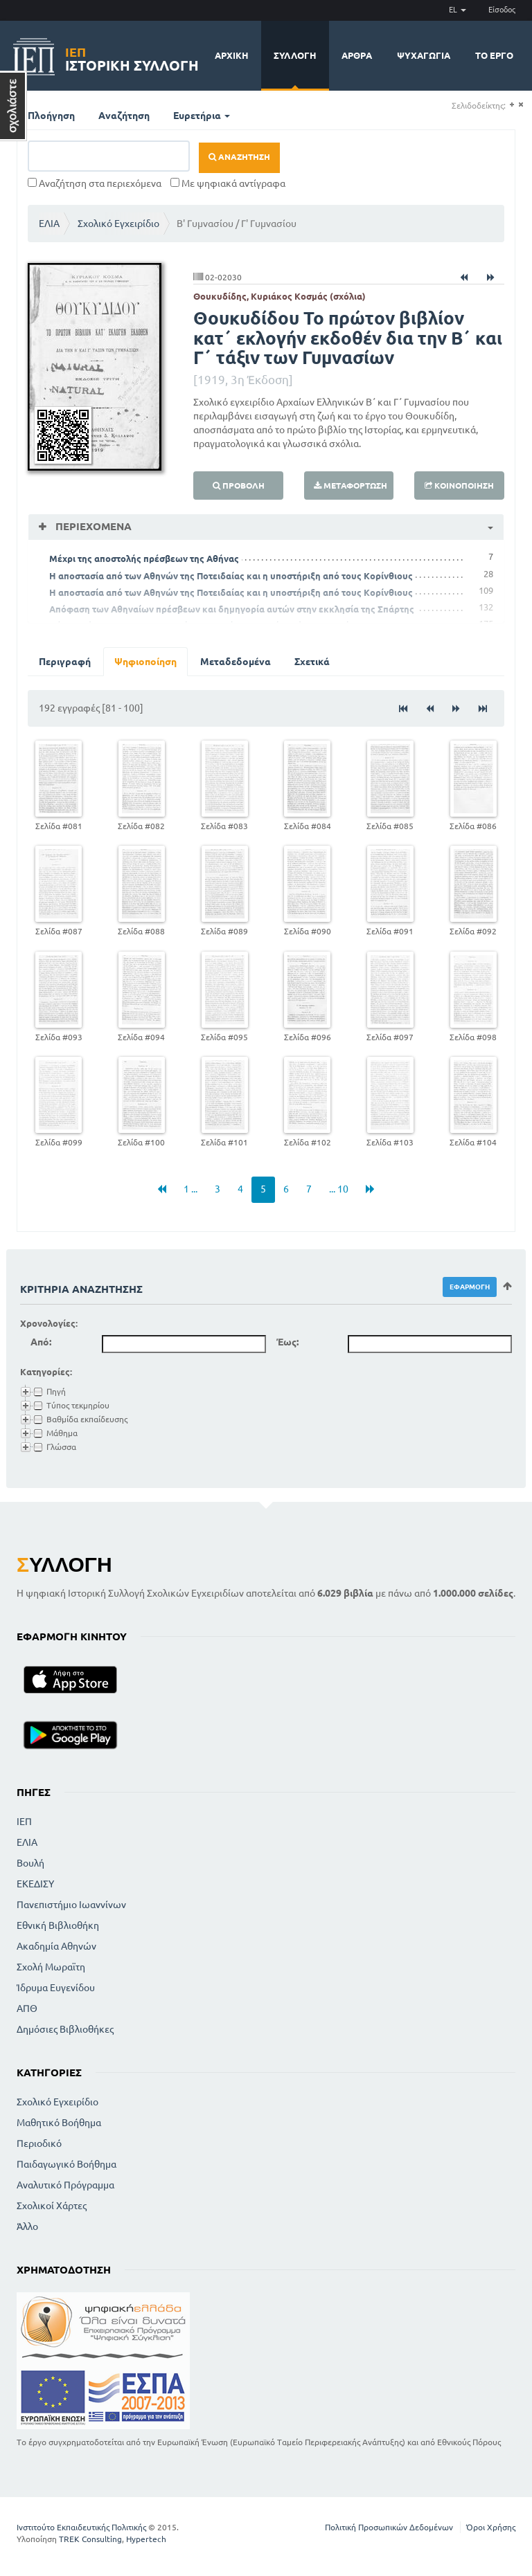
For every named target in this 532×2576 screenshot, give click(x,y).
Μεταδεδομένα (235, 661)
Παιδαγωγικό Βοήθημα (66, 2164)
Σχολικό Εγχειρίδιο (118, 223)
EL (457, 10)
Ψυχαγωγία (423, 55)
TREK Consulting (90, 2538)
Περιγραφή (65, 661)
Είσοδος (501, 10)
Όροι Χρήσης (490, 2527)
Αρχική (232, 55)
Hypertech (146, 2538)
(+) (511, 105)
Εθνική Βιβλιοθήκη (58, 1925)
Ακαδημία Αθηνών (56, 1946)
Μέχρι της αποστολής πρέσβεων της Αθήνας (144, 558)
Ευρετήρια (201, 115)
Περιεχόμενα (92, 526)
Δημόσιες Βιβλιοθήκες (65, 2029)
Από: (40, 1342)
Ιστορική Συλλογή (132, 57)
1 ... (190, 1189)
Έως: (287, 1342)
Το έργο (494, 55)
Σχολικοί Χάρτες (52, 2205)
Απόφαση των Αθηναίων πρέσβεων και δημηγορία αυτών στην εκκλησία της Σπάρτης (231, 609)
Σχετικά (312, 661)
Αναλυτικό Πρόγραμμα (65, 2184)
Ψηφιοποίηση (145, 661)
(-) (520, 105)
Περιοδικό (39, 2143)
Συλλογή (295, 55)
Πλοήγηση (51, 115)
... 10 (338, 1189)
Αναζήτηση (124, 115)
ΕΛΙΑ (49, 223)
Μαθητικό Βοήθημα (59, 2122)
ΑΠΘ (27, 2008)
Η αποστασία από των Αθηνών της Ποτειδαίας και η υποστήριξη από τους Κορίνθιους (231, 576)
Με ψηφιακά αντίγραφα (227, 183)
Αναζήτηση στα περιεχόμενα (94, 183)
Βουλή (30, 1863)
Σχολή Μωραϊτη (51, 1966)
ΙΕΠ (24, 1821)
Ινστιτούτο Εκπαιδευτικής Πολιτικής (81, 2527)
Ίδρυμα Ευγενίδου (56, 1987)
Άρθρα (357, 55)
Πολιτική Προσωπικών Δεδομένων (389, 2527)
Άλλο (27, 2226)
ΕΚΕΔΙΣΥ (35, 1883)
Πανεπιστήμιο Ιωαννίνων (71, 1904)
